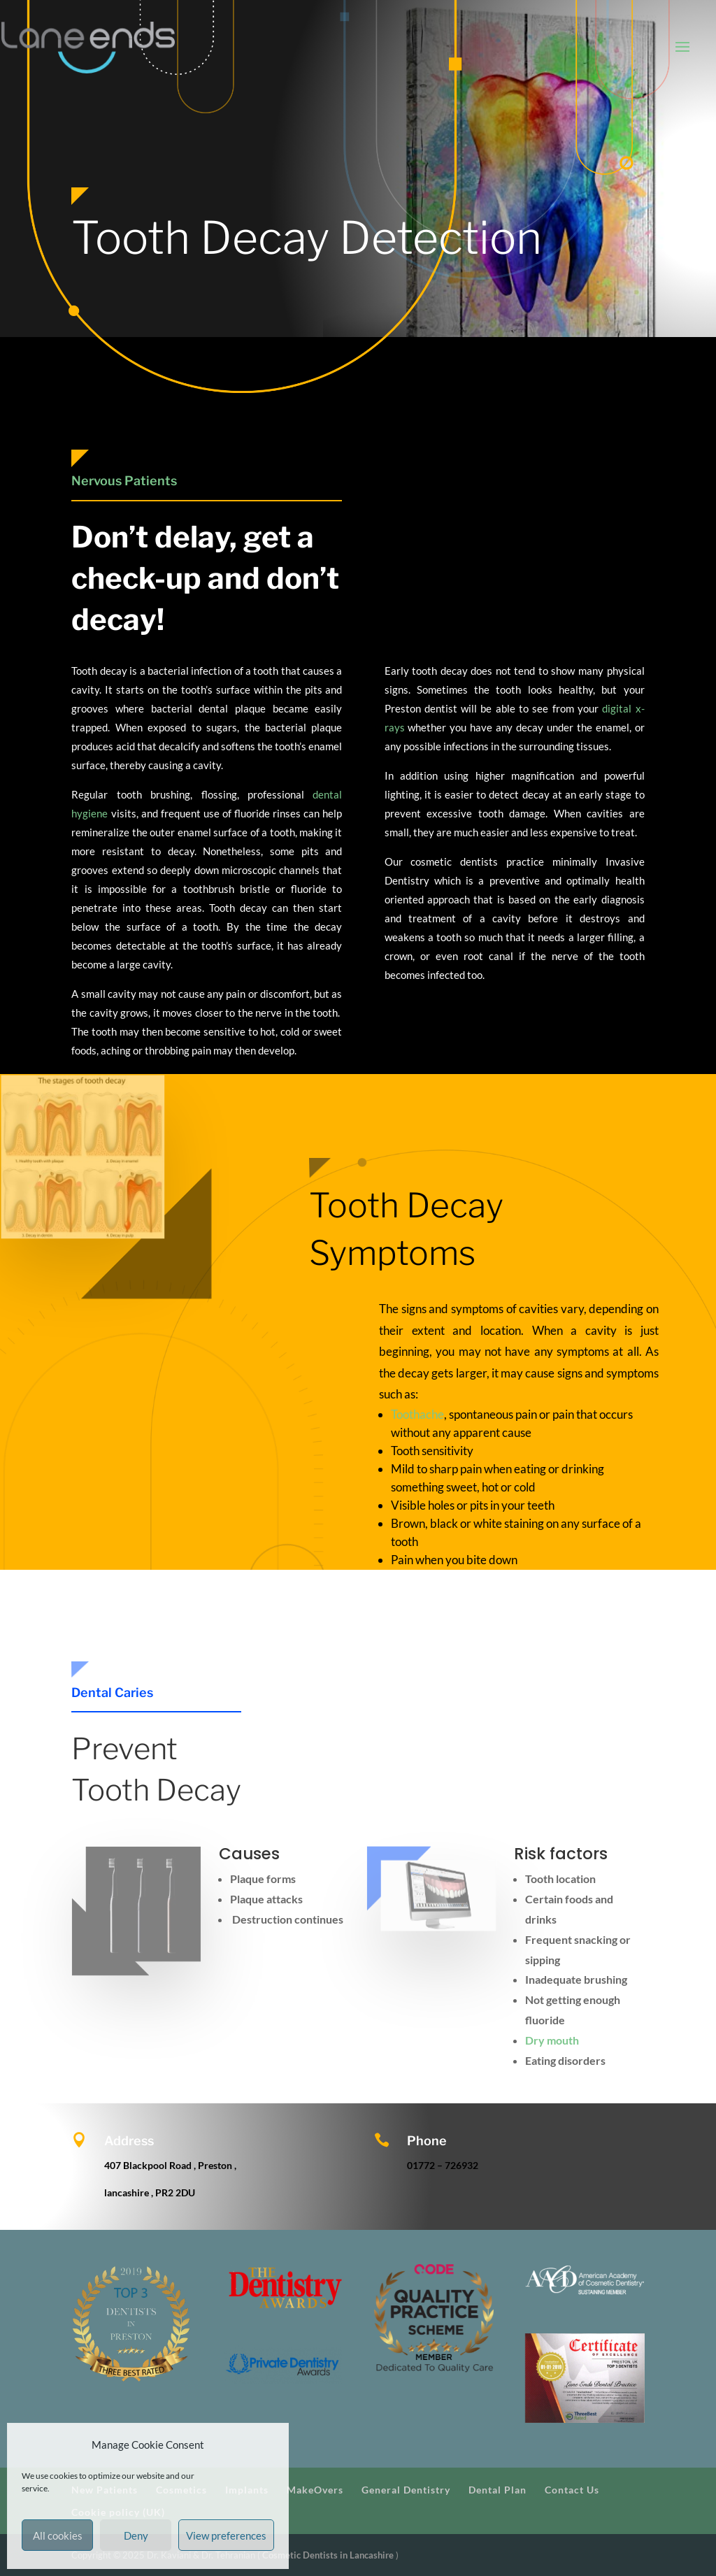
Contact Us (572, 2490)
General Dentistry (405, 2490)
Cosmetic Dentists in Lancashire (329, 2555)
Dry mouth (552, 2040)
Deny (136, 2535)
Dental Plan (497, 2490)
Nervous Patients (124, 480)
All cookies (58, 2535)
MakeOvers (315, 2490)
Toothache (417, 1414)
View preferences (226, 2535)
